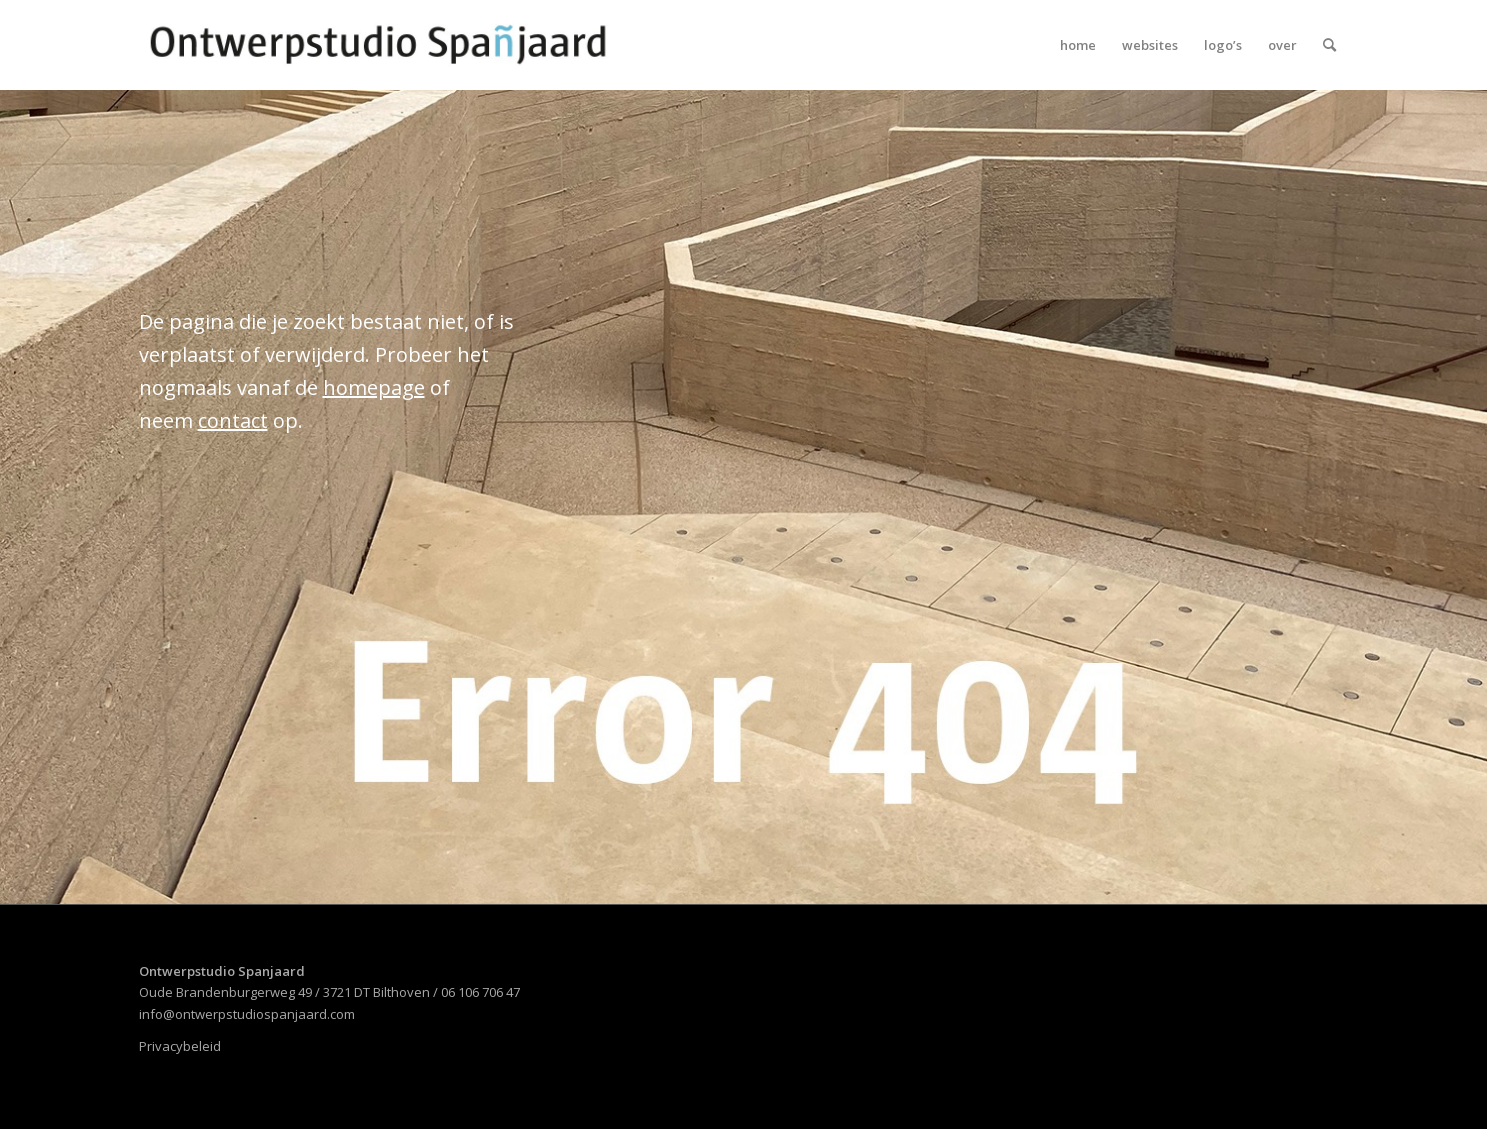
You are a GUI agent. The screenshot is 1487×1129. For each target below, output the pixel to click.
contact (233, 420)
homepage (374, 387)
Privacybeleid (180, 1046)
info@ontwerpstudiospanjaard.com (247, 1014)
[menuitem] (1078, 45)
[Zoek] (1329, 45)
